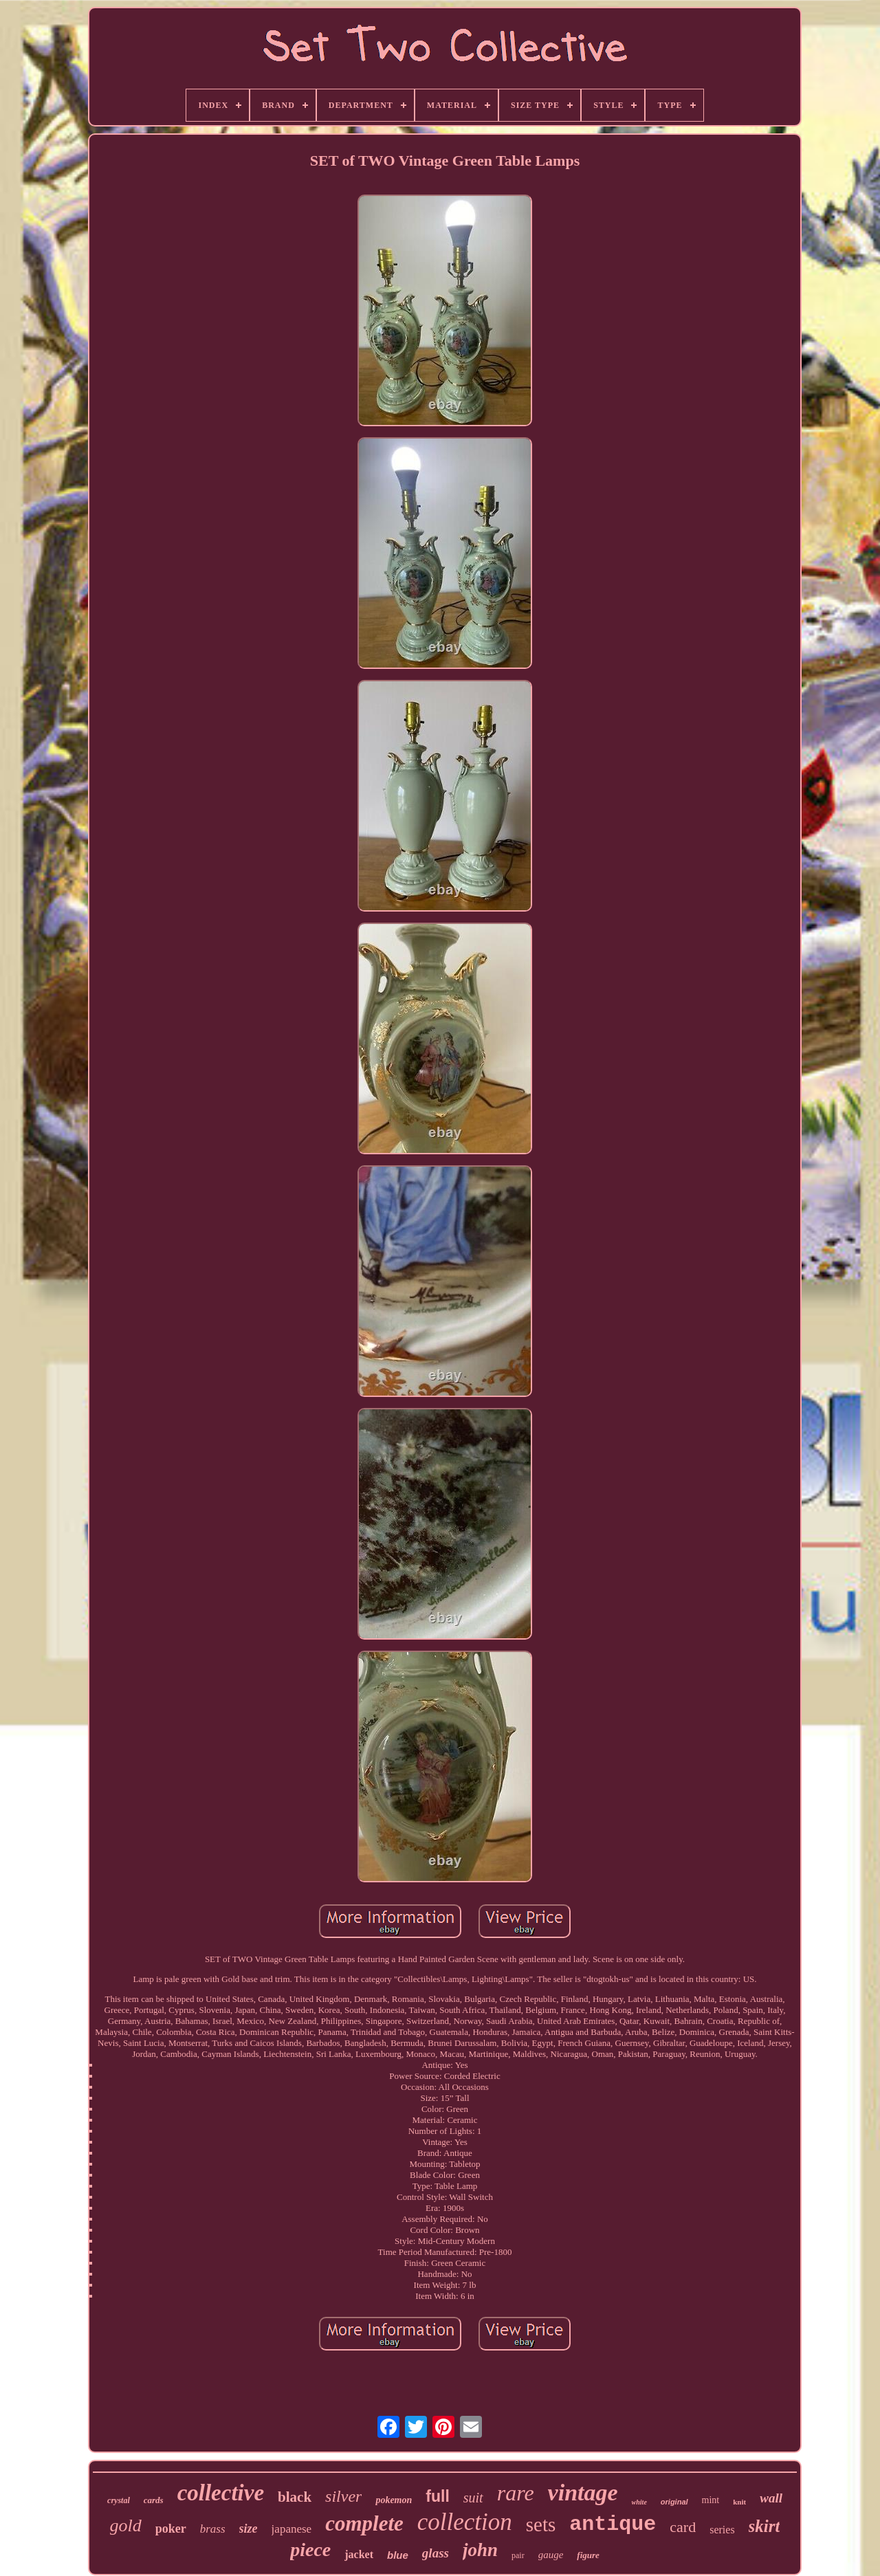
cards (154, 2500)
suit (473, 2497)
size (248, 2528)
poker (170, 2528)
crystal (118, 2500)
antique (612, 2524)
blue (397, 2555)
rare (515, 2492)
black (294, 2497)
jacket (358, 2554)
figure (588, 2555)
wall (771, 2498)
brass (213, 2528)
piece (310, 2549)
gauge (551, 2554)
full (438, 2496)
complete (364, 2523)
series (722, 2529)
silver (343, 2496)
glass (435, 2553)
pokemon (393, 2500)
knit (739, 2502)
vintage (583, 2492)
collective (220, 2492)
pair (518, 2555)
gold (126, 2525)
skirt (764, 2526)
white (639, 2502)
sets (541, 2524)
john (480, 2550)
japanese (292, 2528)
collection (464, 2522)
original (674, 2502)
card (683, 2526)
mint (711, 2500)
